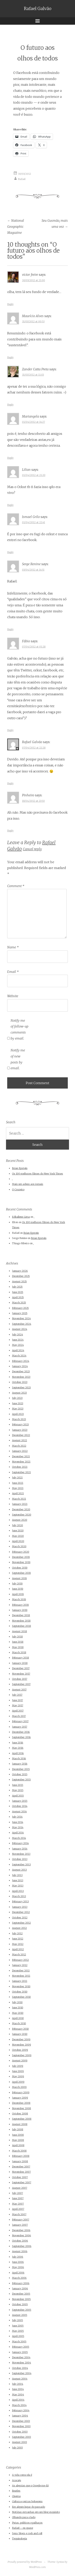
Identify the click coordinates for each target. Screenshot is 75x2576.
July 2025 (17, 1286)
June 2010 (17, 2007)
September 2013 (21, 1864)
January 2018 (20, 1663)
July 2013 (17, 1875)
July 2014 (17, 1816)
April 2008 (18, 2145)
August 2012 (19, 1927)
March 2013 (19, 1896)
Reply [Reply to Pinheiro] (10, 830)
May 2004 (18, 2394)
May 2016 (17, 1747)
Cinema (16, 2496)
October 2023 (19, 1382)
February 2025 (20, 1307)
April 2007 (18, 2208)
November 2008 (21, 2108)
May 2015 (17, 1790)
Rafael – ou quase (22, 2527)
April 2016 (18, 1753)
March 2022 (19, 1445)
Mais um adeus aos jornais (27, 1184)
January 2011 (19, 1981)
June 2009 (18, 2071)
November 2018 (21, 1620)
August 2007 (19, 2187)
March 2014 (19, 1838)
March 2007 (19, 2214)
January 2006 (20, 2288)
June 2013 (17, 1880)
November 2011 (21, 1975)
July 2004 (17, 2383)
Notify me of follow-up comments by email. (19, 1029)
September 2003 (21, 2436)
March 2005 (19, 2341)
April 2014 (18, 1832)
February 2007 (20, 2219)
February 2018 (20, 1657)
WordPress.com (37, 2567)
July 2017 (17, 1694)
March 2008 (19, 2150)
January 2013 (19, 1906)
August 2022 (19, 1440)
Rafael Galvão (37, 8)
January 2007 (20, 2224)
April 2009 (18, 2081)
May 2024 (18, 1344)
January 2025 (19, 1313)
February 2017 (20, 1721)
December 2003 (21, 2421)
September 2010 (21, 1996)
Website (12, 996)
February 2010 (20, 2028)
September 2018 (21, 1625)
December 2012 (21, 1912)
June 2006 (18, 2261)
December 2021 (21, 1456)
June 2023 (17, 1403)
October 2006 (20, 2240)
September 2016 (21, 1737)
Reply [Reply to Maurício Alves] (10, 357)
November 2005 (21, 2299)
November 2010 (21, 1986)
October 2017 (19, 1678)
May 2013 (17, 1885)
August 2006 (19, 2251)
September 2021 (21, 1472)
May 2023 (17, 1408)
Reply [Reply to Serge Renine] (10, 629)
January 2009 (20, 2097)
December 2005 (21, 2293)
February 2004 (20, 2410)
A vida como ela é (22, 2474)
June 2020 (18, 1530)
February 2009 (20, 2092)
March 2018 (19, 1652)
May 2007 (18, 2203)
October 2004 (20, 2368)
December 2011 (21, 1970)
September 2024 (21, 1323)
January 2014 (19, 1848)
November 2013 (21, 1853)
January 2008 (20, 2161)
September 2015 (21, 1779)
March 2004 (19, 2405)
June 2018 (17, 1641)
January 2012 (19, 1965)
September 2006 (21, 2246)
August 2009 (19, 2060)
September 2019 (21, 1572)
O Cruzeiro (18, 1189)
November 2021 (21, 1461)
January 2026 (20, 1270)
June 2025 (17, 1292)
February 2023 (20, 1424)
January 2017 (19, 1726)
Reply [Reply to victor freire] (10, 304)
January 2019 (19, 1610)
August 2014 (19, 1811)
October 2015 (19, 1774)
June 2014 (17, 1822)
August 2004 (19, 2378)
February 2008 (20, 2155)
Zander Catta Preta (35, 369)
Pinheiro (28, 795)
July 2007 (17, 2193)
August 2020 (19, 1519)
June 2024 (18, 1339)
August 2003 (19, 2442)
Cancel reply (32, 849)
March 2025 (19, 1302)
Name (13, 947)
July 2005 (17, 2320)
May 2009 (18, 2076)
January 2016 (19, 1763)
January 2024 (20, 1366)
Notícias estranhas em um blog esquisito (36, 2512)
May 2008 (18, 2140)
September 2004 (21, 2373)
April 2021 (18, 1493)
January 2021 (19, 1504)
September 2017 (21, 1684)
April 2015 (18, 1795)
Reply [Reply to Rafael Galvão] (10, 783)
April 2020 (18, 1541)
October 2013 (19, 1859)
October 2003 (20, 2431)
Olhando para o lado (23, 2517)
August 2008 (19, 2124)
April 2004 (18, 2399)
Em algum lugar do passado (28, 2506)
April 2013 (18, 1891)
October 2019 (19, 1567)
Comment (15, 886)
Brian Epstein (19, 1168)
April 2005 (18, 2336)
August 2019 (19, 1578)
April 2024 (18, 1350)
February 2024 (20, 1361)
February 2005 (20, 2346)
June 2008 (18, 2134)
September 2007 (21, 2182)
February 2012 (20, 1959)
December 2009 (21, 2039)
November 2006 (21, 2235)
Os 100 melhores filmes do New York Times (37, 1173)
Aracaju (16, 2480)
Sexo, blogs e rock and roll (27, 2533)
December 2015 (21, 1769)
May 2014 (17, 1827)
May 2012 (17, 1944)
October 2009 (20, 2049)
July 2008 (17, 2129)
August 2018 (19, 1631)
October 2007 (20, 2177)
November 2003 (21, 2426)
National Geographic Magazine (15, 226)
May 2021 (17, 1488)
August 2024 (19, 1329)
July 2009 (17, 2065)
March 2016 (19, 1758)
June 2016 (17, 1742)
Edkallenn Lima (21, 1216)
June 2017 (17, 1700)
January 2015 (19, 1800)
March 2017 (19, 1716)
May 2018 (18, 1647)
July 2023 (17, 1397)
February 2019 (20, 1604)
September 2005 (21, 2309)
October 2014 (19, 1806)
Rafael (21, 179)
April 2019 (18, 1594)
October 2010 (19, 1991)
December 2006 (21, 2230)
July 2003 (17, 2447)
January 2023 (19, 1429)
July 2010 (17, 2002)
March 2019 (19, 1599)
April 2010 (18, 2018)
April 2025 (18, 1297)
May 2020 (18, 1535)
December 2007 (21, 2166)
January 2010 (19, 2034)
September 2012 (21, 1922)
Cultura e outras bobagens (27, 2501)
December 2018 (21, 1615)
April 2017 (18, 1710)
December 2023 (21, 1371)
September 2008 (21, 2118)
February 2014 (20, 1843)
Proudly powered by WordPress (25, 2561)
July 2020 (17, 1525)
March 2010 (19, 2023)
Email (13, 972)
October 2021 (19, 1466)
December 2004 (21, 2357)
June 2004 (18, 2389)
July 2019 (17, 1583)
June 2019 (17, 1588)
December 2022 (21, 1435)
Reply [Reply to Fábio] (10, 730)
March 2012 (19, 1954)
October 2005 (20, 2304)
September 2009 (21, 2055)
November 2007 (21, 2171)
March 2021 (19, 1498)
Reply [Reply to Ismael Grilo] (10, 552)
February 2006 (20, 2283)
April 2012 (18, 1949)
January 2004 (20, 2415)
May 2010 (17, 2012)
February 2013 (20, 1901)
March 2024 (19, 1355)
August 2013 (19, 1869)
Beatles (16, 2490)
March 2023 (19, 1419)
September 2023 (21, 1387)
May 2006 (18, 2267)
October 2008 (20, 2113)
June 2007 (18, 2198)
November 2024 (21, 1318)
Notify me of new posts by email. (18, 1059)
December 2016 (21, 1731)
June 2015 (17, 1784)
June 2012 (17, 1938)
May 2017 (17, 1705)
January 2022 (20, 1450)
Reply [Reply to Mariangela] (10, 457)
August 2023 (19, 1392)
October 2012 (19, 1917)
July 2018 (17, 1636)
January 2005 (20, 2352)
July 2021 (17, 1477)
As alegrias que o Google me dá (30, 2485)
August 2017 (19, 1689)
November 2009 (21, 2044)
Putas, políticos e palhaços (27, 2522)
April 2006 (18, 2272)
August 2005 (19, 2315)
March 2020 (19, 1546)
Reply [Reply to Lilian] (10, 505)
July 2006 (17, 2256)
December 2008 (21, 2102)
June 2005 (18, 2325)
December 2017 (21, 1668)
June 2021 (17, 1482)
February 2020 (20, 1551)
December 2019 (21, 1557)
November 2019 (21, 1562)
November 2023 (21, 1376)
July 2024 (17, 1334)
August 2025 (19, 1281)
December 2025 (21, 1276)
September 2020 (21, 1514)
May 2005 (18, 2330)
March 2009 (19, 2087)
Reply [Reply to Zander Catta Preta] (10, 404)
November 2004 (21, 2362)
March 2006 (19, 2277)
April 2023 (18, 1414)
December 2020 (21, 1509)
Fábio (26, 641)
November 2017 (21, 1673)
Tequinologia (19, 2538)
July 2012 (17, 1933)
